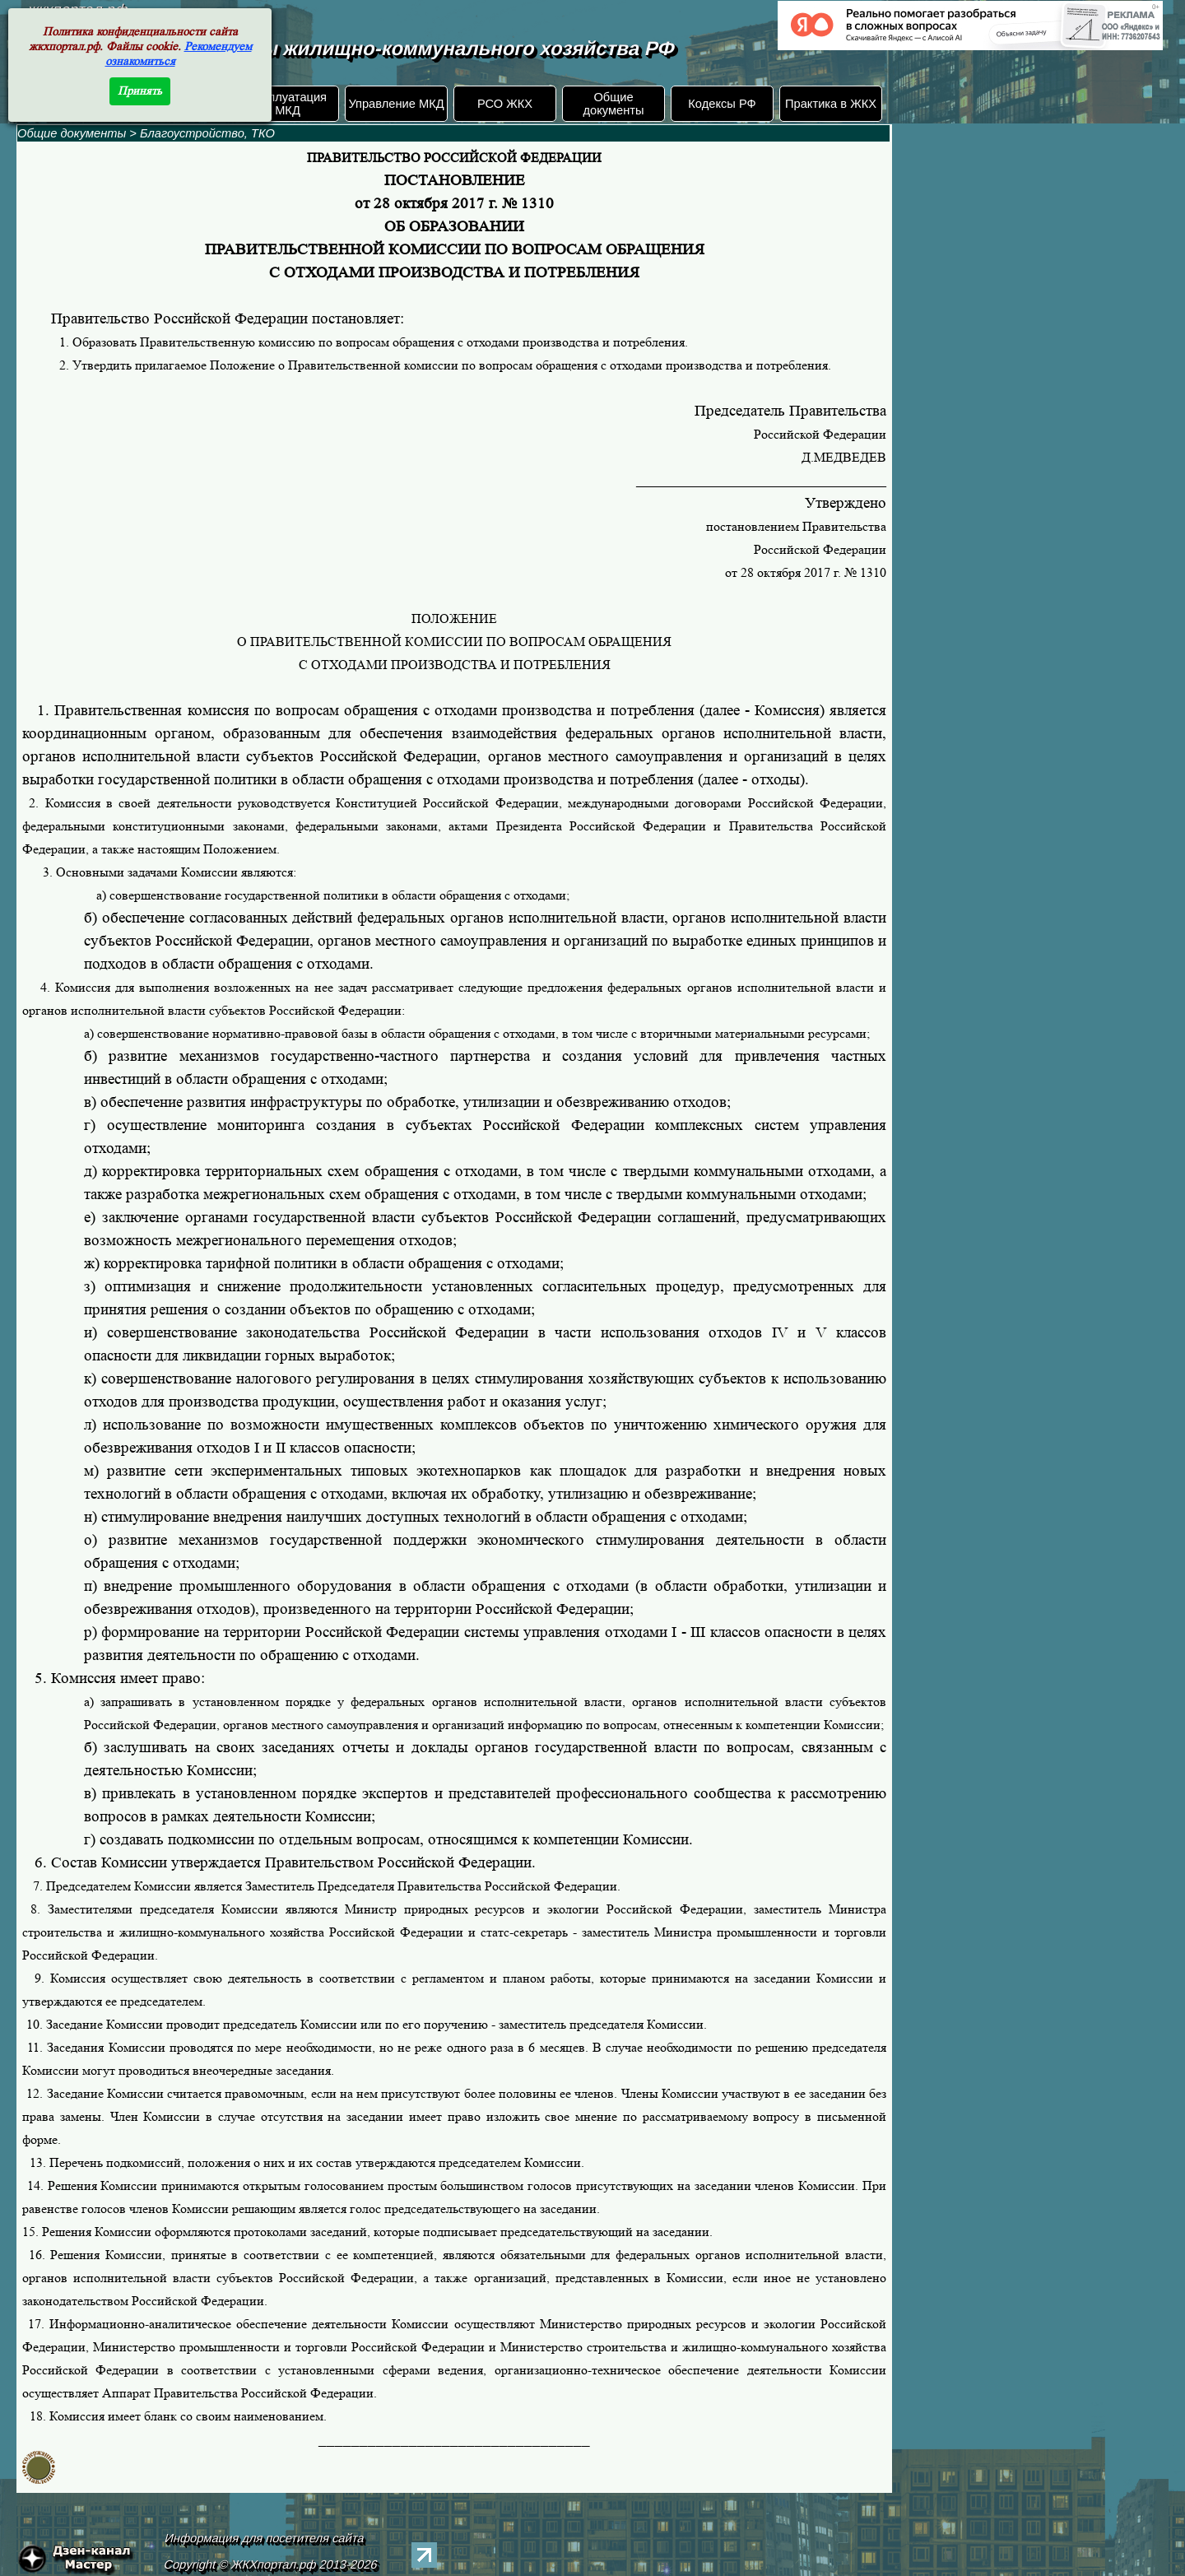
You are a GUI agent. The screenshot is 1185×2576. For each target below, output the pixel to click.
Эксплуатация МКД (288, 104)
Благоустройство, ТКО (207, 133)
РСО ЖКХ (504, 103)
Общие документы (613, 104)
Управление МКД (396, 103)
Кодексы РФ (721, 103)
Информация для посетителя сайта (265, 2538)
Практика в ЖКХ (830, 103)
